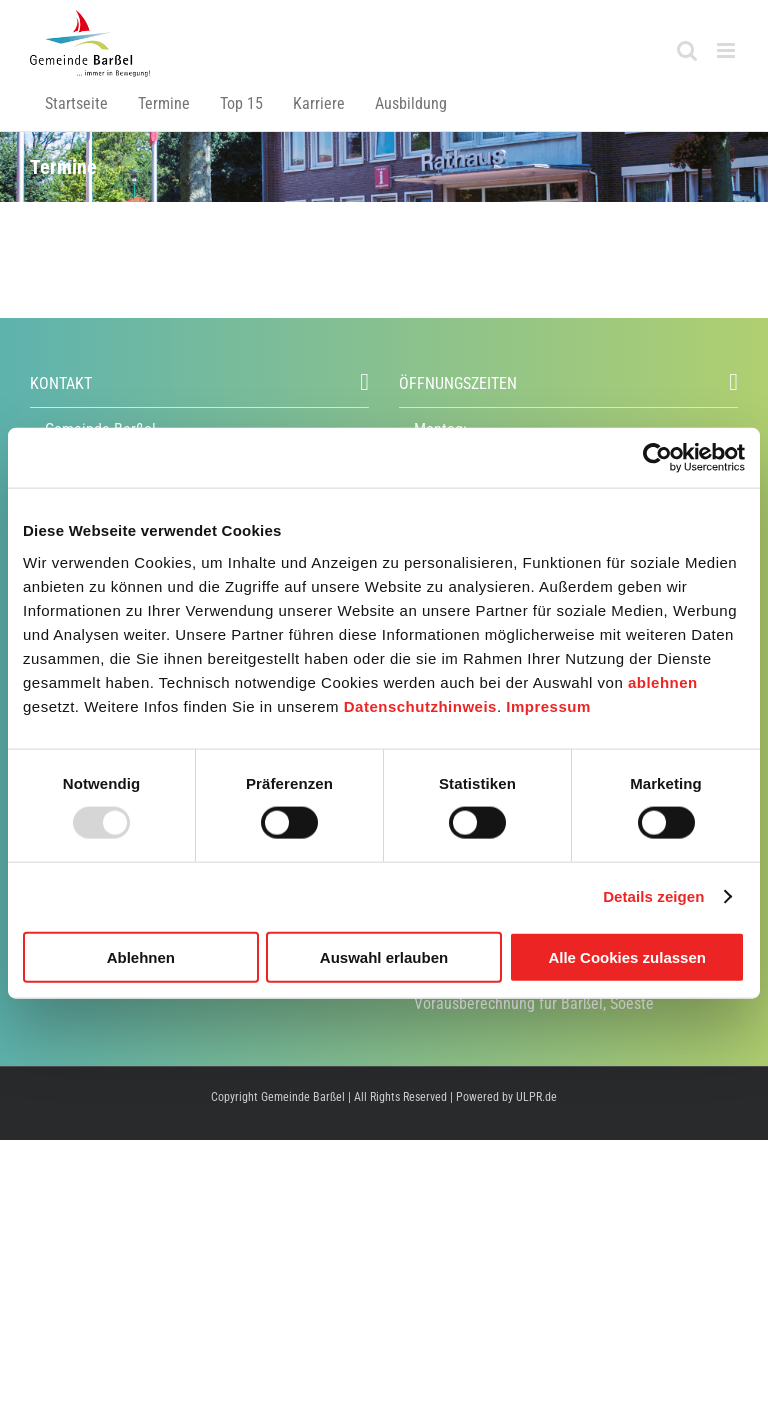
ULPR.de (536, 1097)
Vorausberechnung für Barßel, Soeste (534, 1003)
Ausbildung (411, 103)
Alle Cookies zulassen (627, 956)
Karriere (319, 103)
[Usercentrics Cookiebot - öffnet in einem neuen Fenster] (657, 458)
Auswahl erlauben (384, 956)
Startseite (76, 103)
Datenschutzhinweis (420, 705)
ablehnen (663, 681)
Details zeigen (653, 896)
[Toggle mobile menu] (727, 50)
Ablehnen (141, 956)
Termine (164, 103)
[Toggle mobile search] (687, 50)
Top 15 (241, 103)
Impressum (548, 705)
